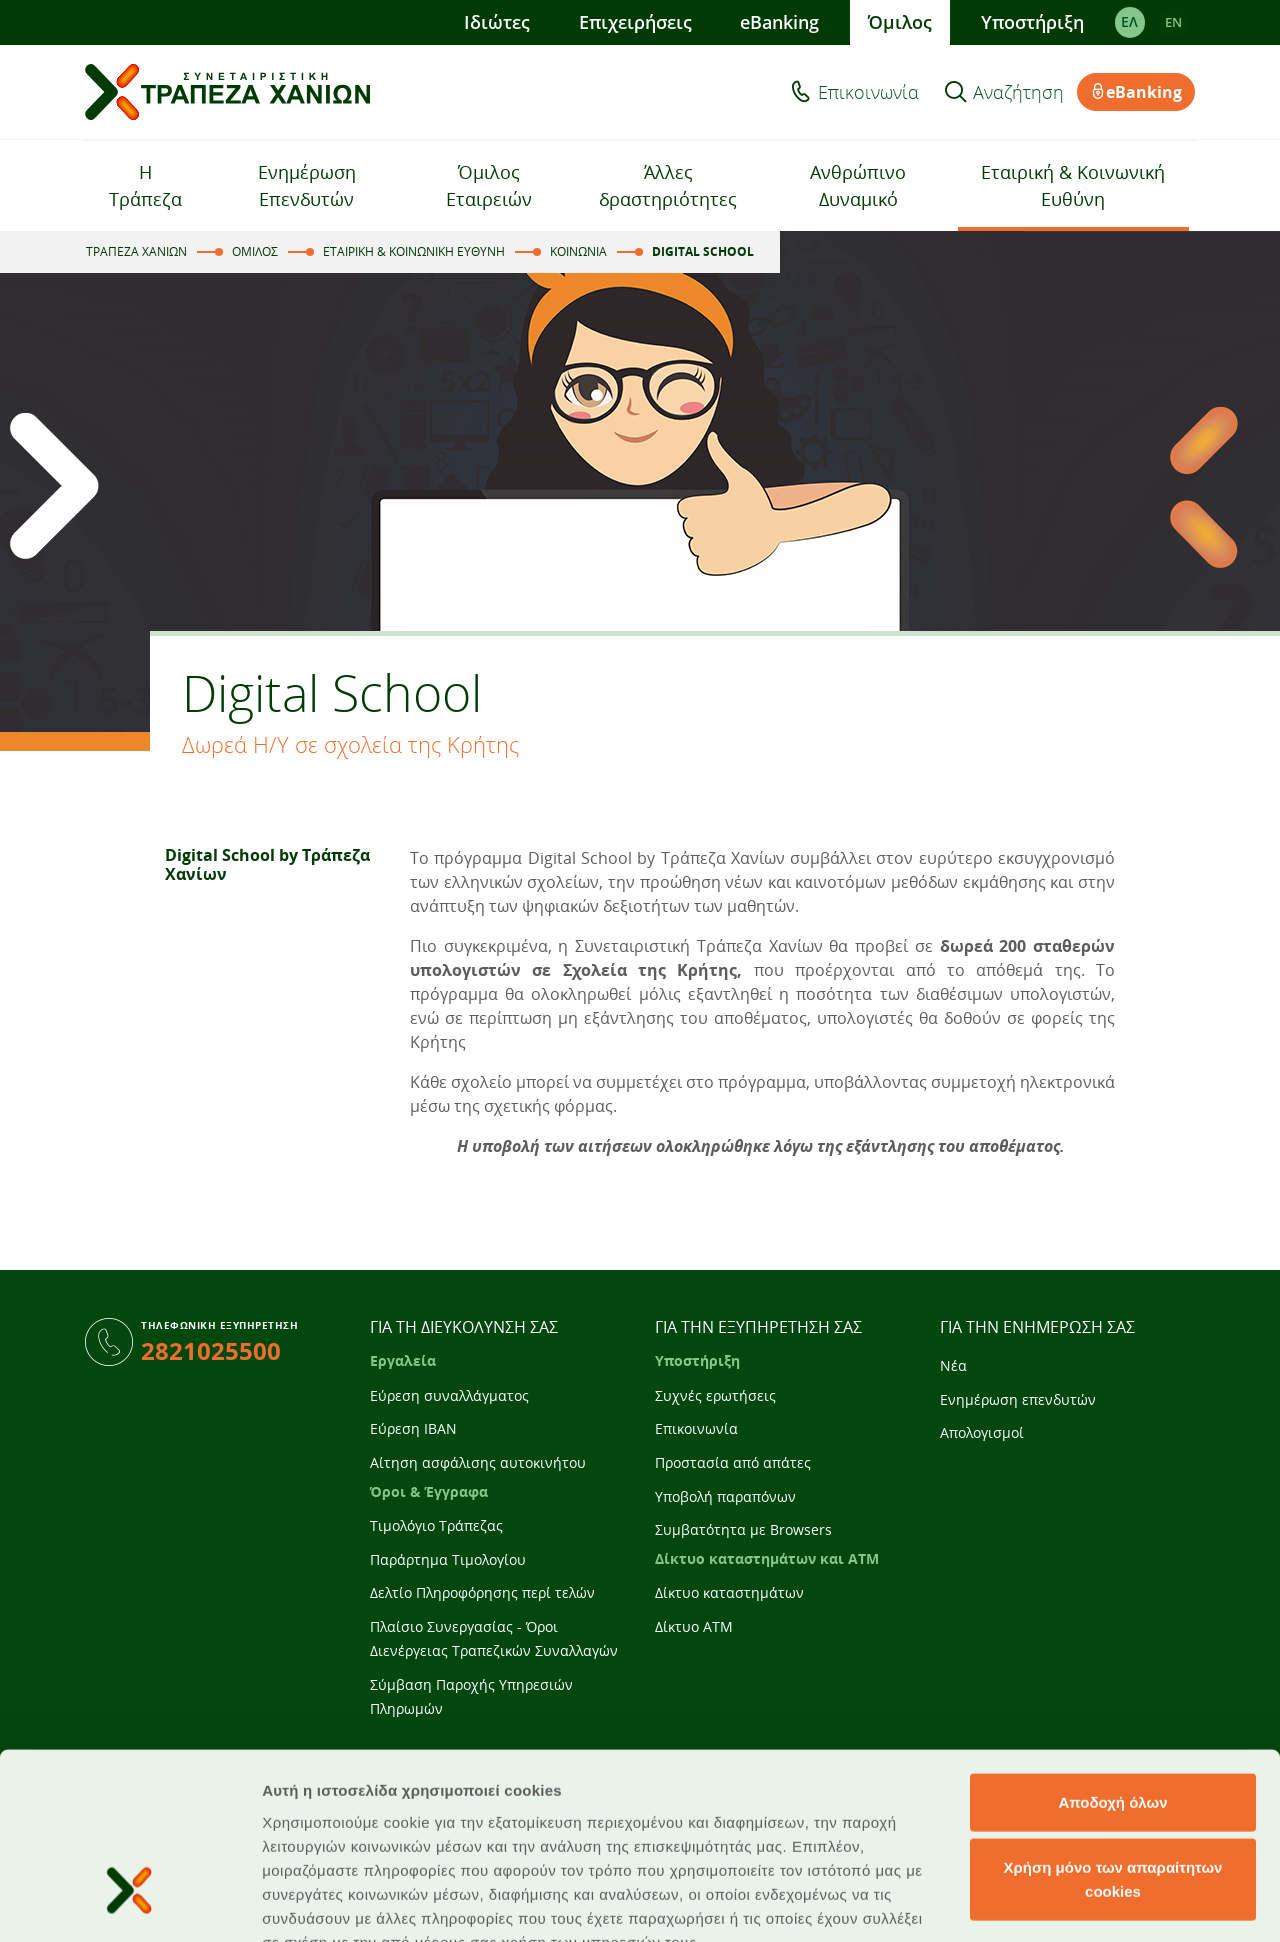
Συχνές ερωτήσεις (715, 1395)
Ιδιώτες (497, 22)
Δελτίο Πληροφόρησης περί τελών (482, 1592)
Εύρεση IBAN (413, 1428)
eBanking (779, 22)
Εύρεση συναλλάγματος (449, 1395)
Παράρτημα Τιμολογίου (448, 1559)
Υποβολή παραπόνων (725, 1496)
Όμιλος (900, 22)
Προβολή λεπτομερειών (348, 1902)
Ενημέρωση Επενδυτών (307, 185)
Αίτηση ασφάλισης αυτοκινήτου (478, 1462)
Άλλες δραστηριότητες (668, 185)
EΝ (1173, 22)
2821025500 (211, 1350)
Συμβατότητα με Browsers (743, 1529)
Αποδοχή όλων (1112, 1651)
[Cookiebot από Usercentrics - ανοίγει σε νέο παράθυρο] (129, 1903)
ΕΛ (1129, 22)
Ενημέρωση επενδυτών (1018, 1399)
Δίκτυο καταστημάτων (729, 1592)
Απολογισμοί (982, 1432)
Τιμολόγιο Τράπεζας (436, 1525)
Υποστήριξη (1032, 22)
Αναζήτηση (1018, 92)
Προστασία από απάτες (733, 1462)
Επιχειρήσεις (634, 22)
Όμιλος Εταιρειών (489, 185)
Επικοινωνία (868, 92)
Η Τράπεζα (145, 185)
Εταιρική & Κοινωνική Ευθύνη (1073, 185)
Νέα (953, 1365)
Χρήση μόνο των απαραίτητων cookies (1113, 1729)
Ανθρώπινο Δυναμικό (858, 185)
